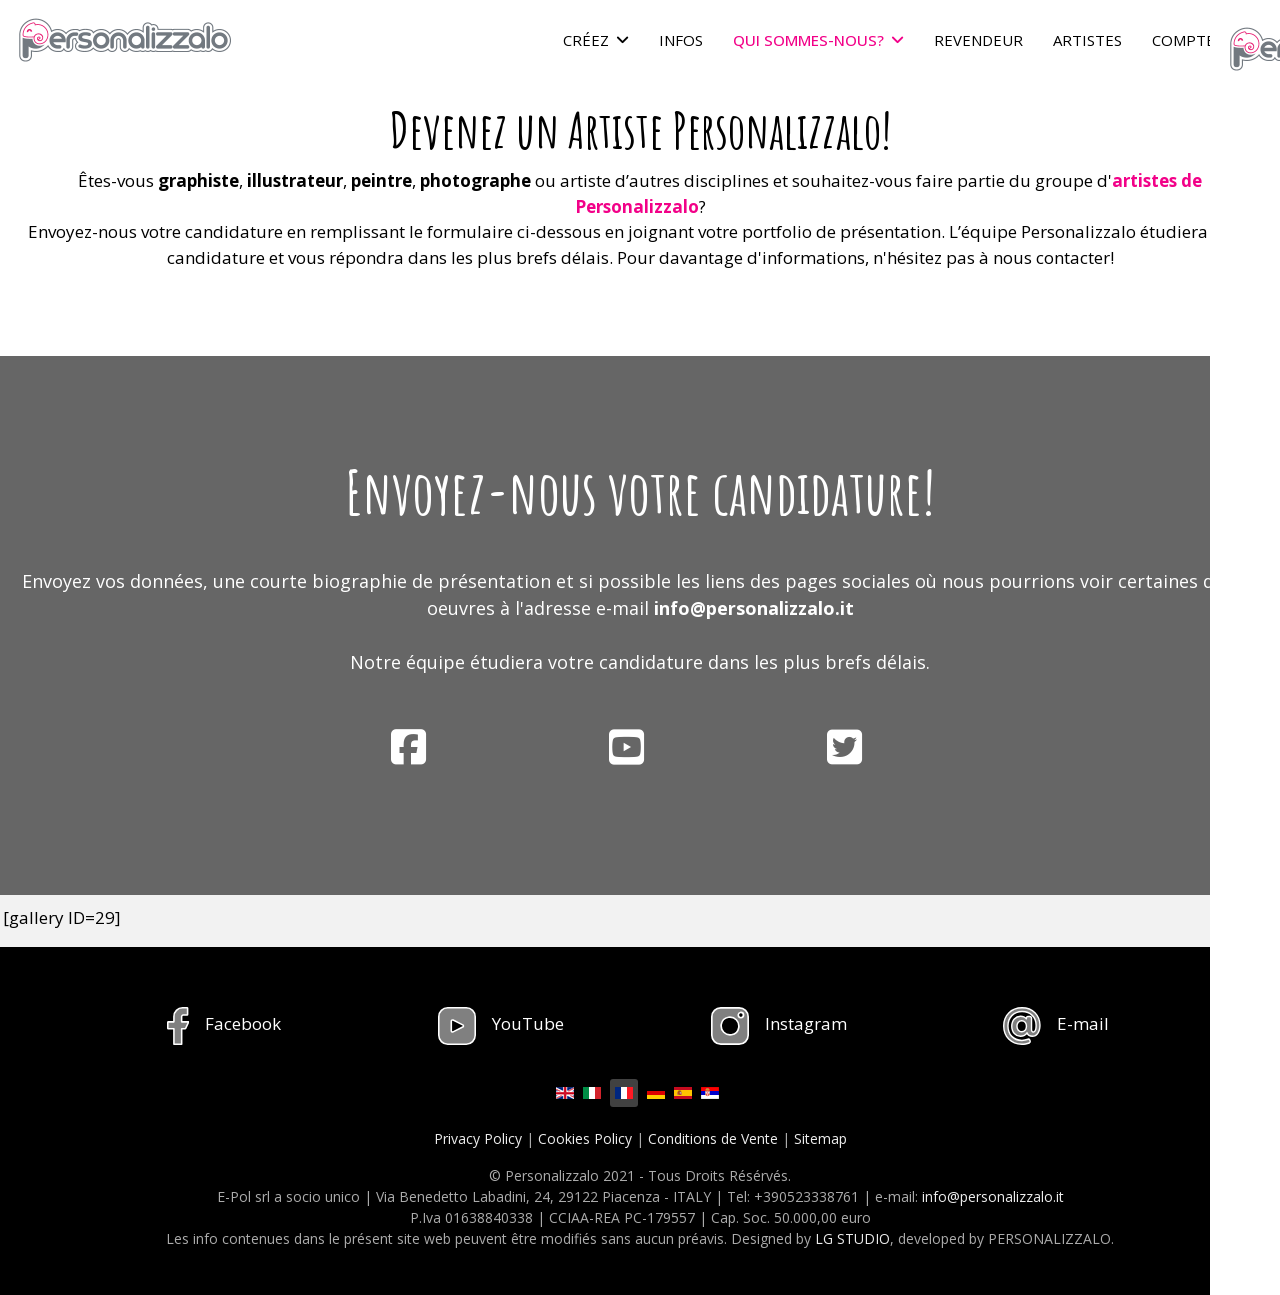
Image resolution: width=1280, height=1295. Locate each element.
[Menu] (1252, 40)
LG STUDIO (852, 1238)
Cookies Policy (585, 1138)
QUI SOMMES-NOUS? (808, 40)
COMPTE (1183, 40)
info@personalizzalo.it (754, 608)
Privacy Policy (478, 1138)
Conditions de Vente (713, 1138)
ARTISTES (1087, 40)
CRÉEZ (586, 40)
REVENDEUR (978, 40)
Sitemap (820, 1138)
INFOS (681, 40)
